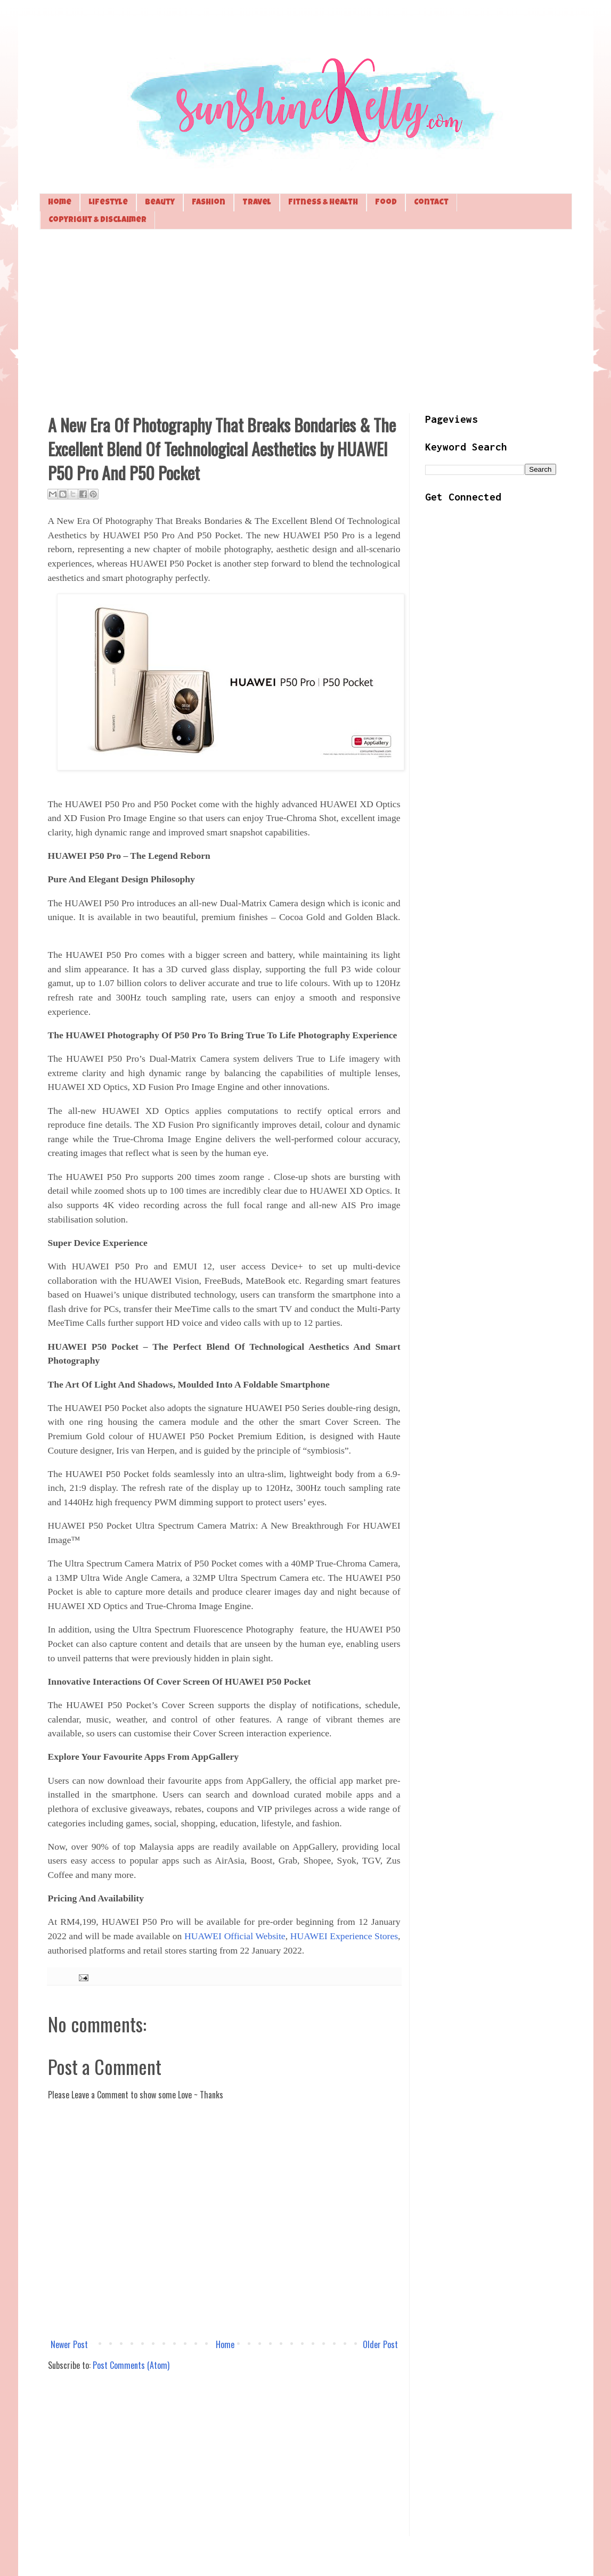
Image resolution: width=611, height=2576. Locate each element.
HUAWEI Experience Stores (344, 1936)
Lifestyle (108, 203)
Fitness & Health (323, 203)
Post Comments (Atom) (131, 2365)
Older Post (380, 2344)
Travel (256, 203)
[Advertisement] (305, 320)
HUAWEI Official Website (235, 1936)
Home (59, 203)
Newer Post (69, 2344)
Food (386, 203)
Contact (431, 203)
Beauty (160, 203)
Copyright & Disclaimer (97, 220)
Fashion (208, 203)
